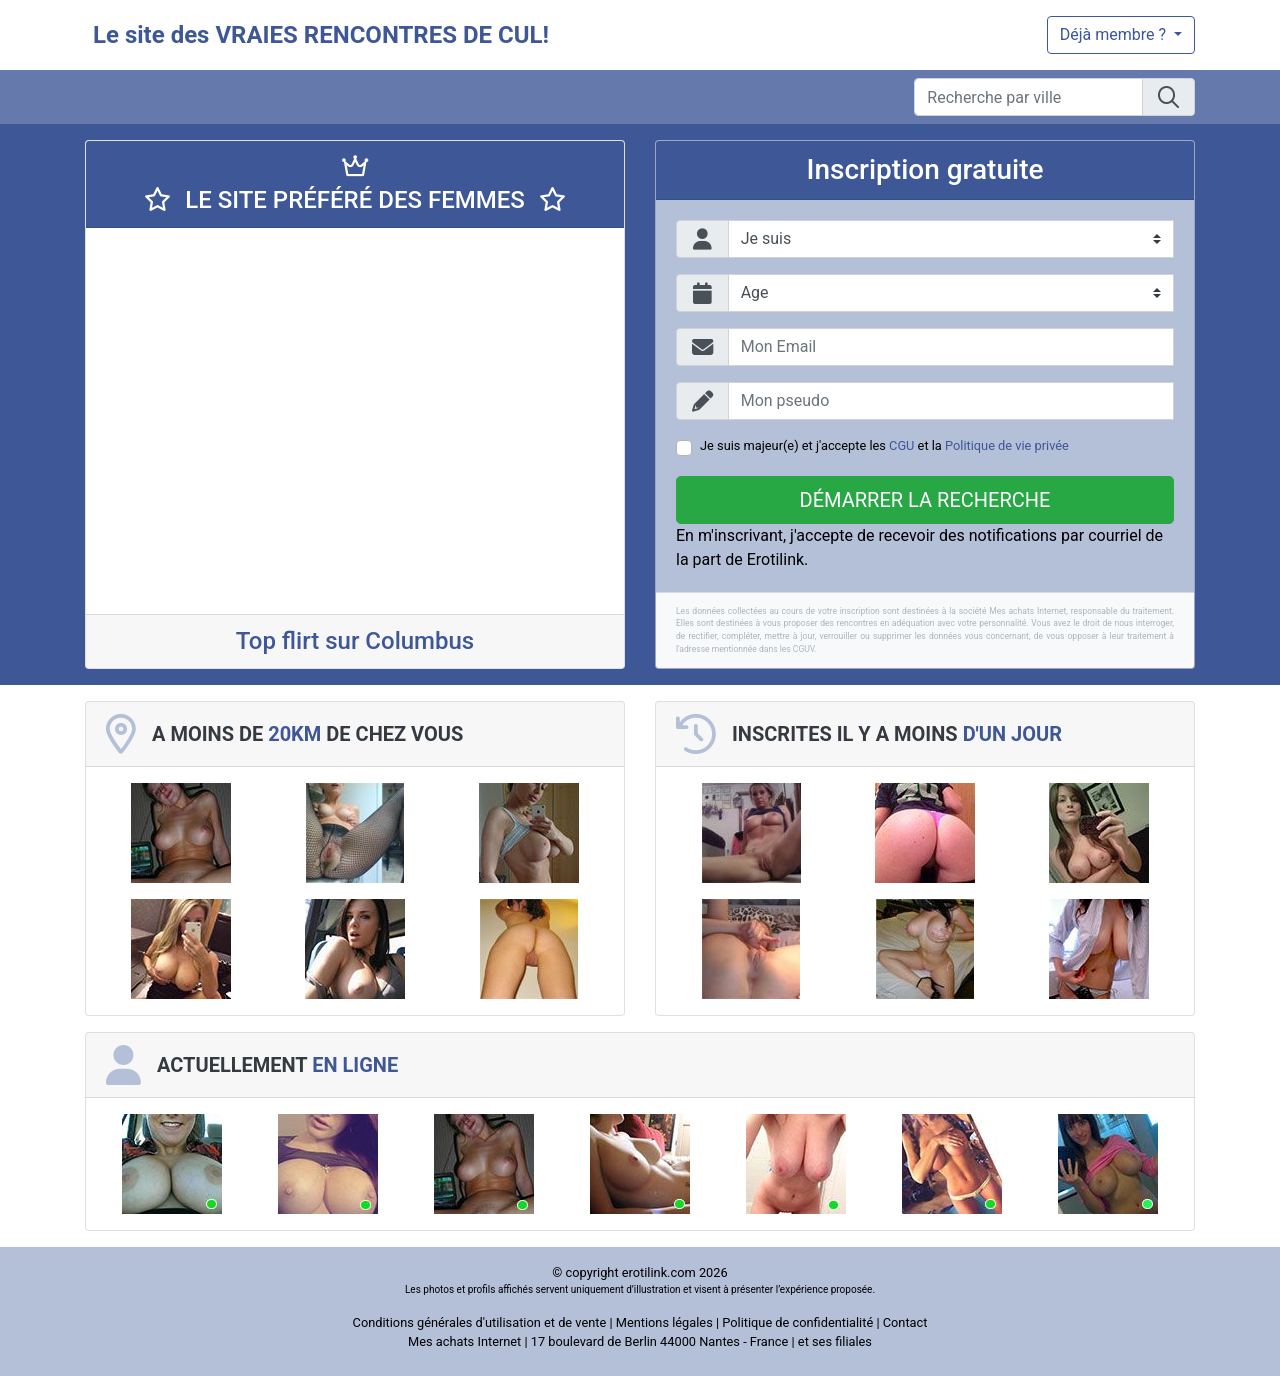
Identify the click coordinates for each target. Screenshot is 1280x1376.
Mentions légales (664, 1322)
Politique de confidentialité (797, 1322)
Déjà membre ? (1115, 34)
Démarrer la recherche (925, 500)
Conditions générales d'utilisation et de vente (480, 1322)
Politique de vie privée (1007, 445)
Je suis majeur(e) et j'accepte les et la (884, 445)
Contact (905, 1322)
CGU (901, 445)
